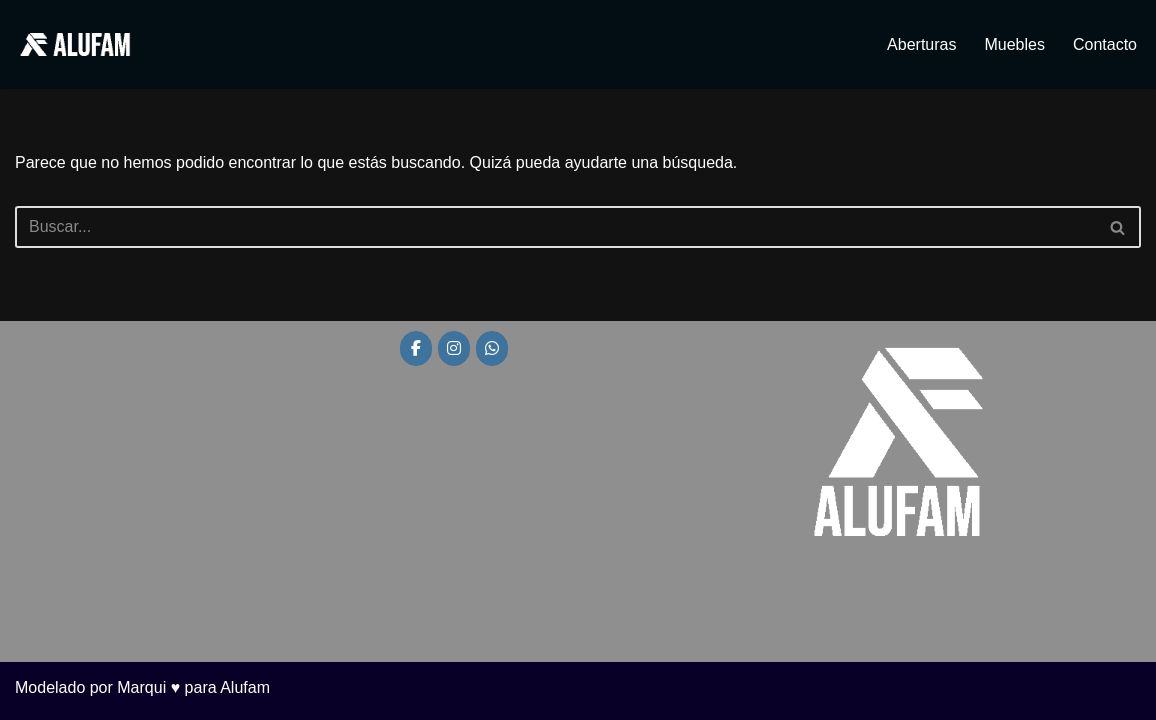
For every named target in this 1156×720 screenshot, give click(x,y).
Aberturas (921, 44)
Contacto (1105, 44)
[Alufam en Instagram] (454, 348)
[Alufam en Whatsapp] (492, 348)
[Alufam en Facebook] (416, 348)
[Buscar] (555, 227)
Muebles (1014, 44)
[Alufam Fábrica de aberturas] (75, 44)
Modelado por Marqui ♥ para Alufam (142, 687)
